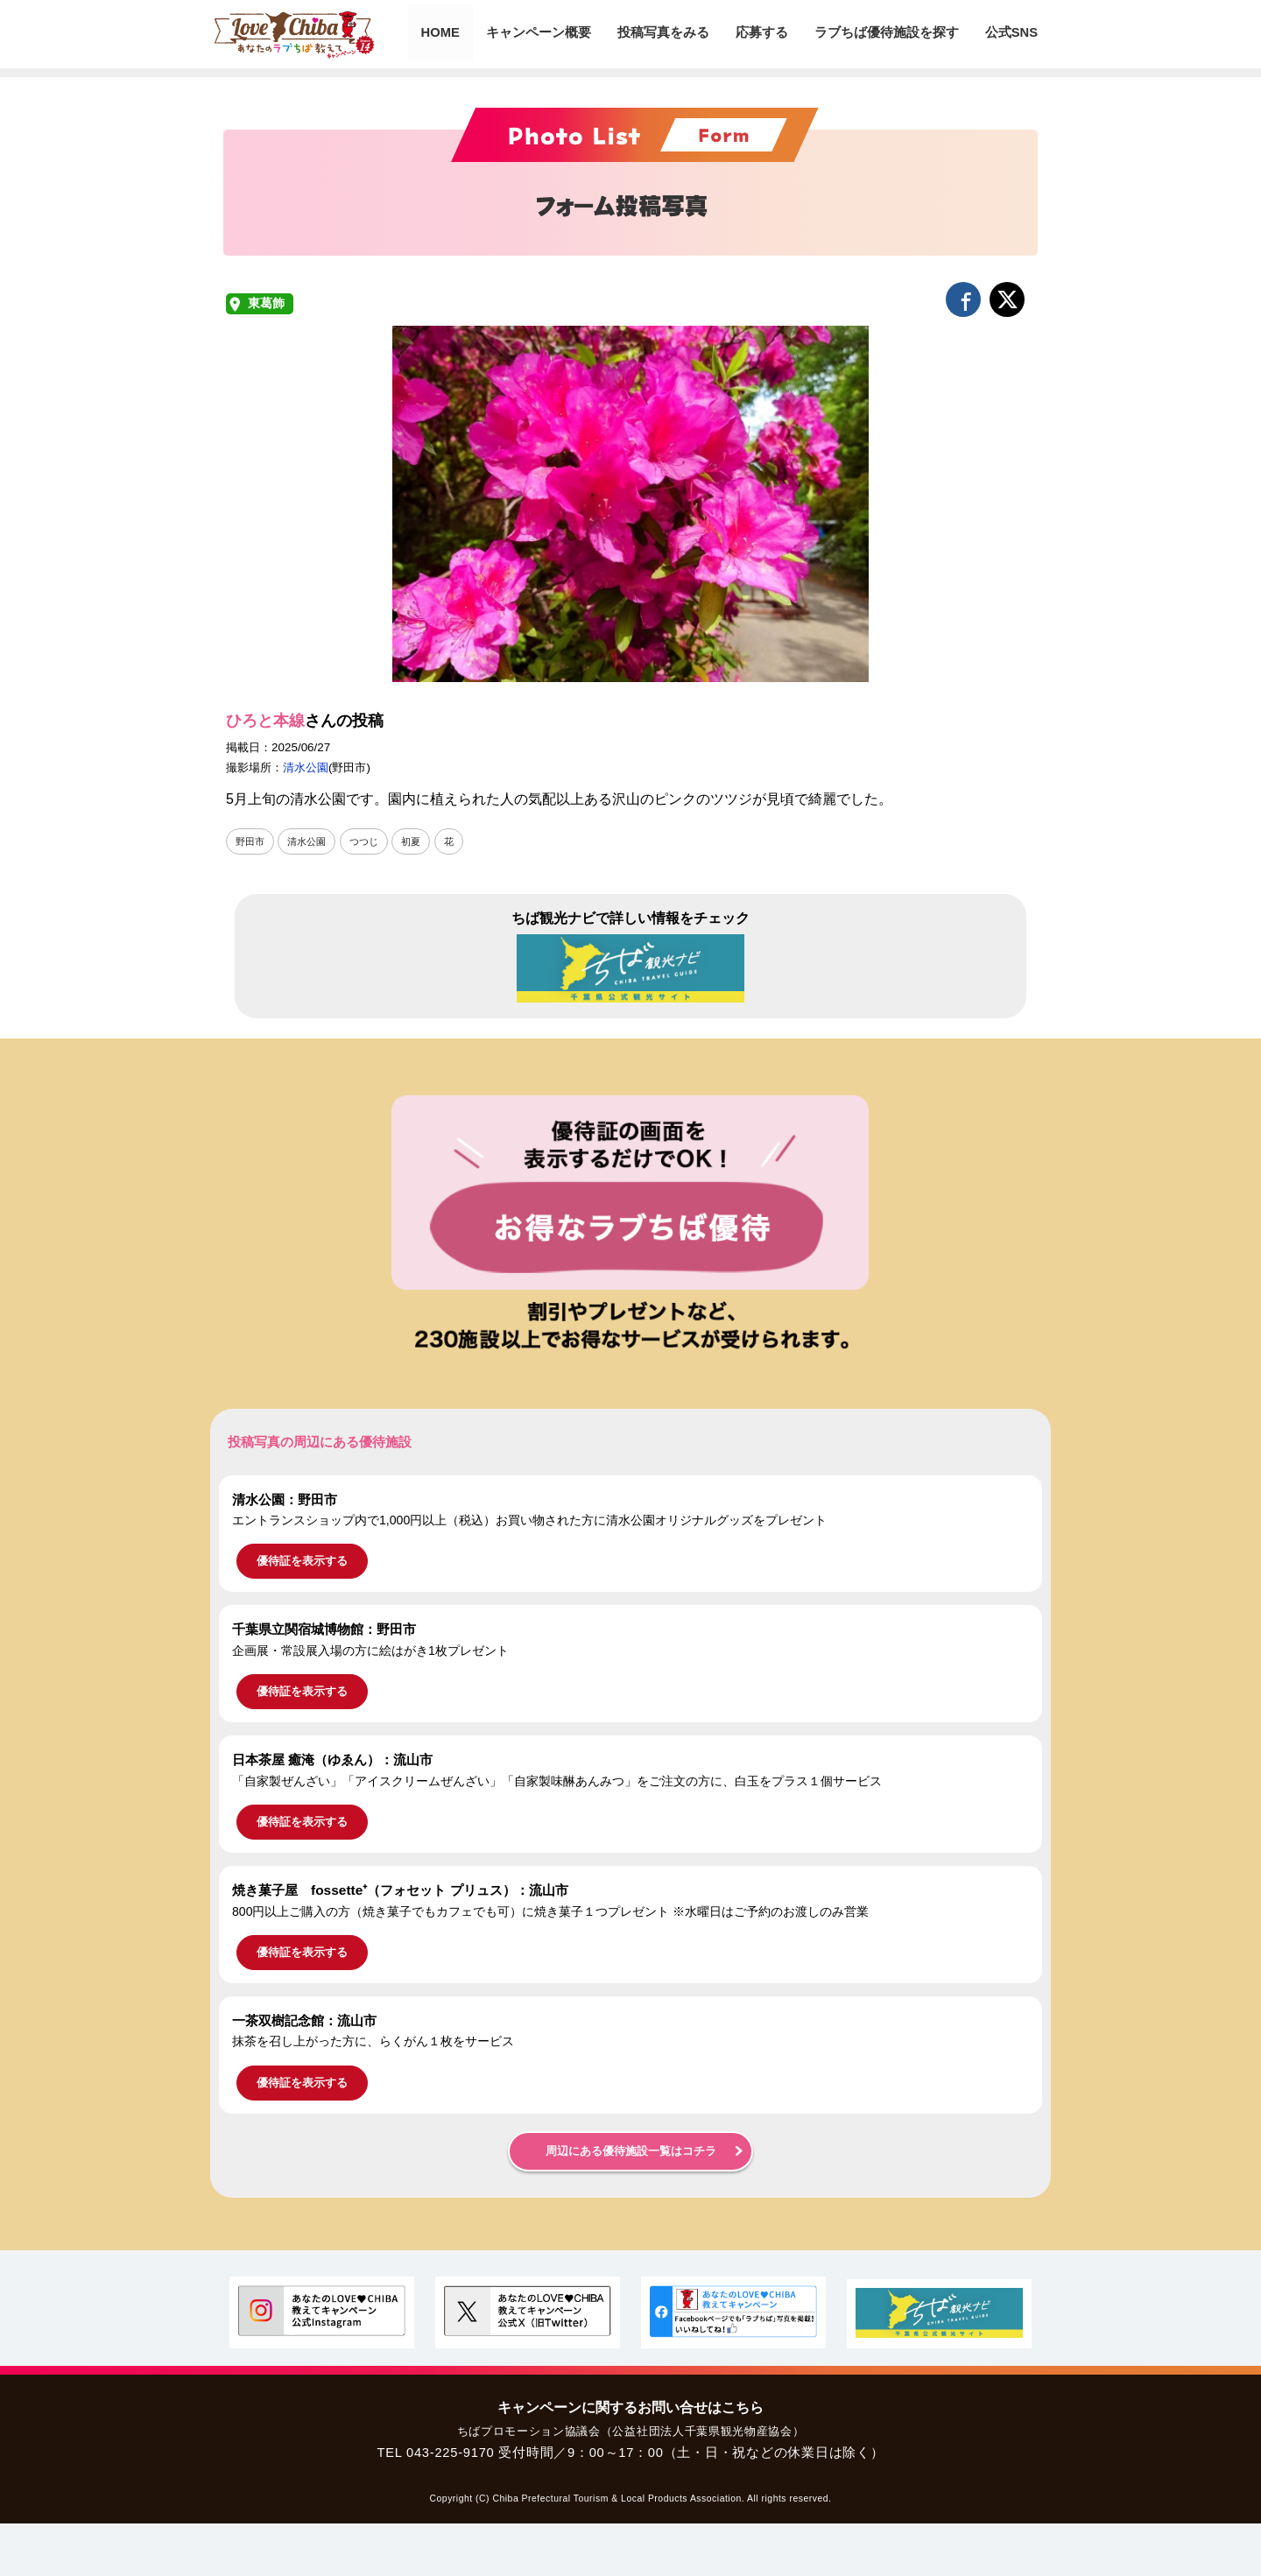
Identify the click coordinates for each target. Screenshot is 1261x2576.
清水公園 (305, 767)
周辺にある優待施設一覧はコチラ (631, 2151)
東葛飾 (266, 303)
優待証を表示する (302, 1561)
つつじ (371, 841)
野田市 (251, 841)
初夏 (420, 841)
